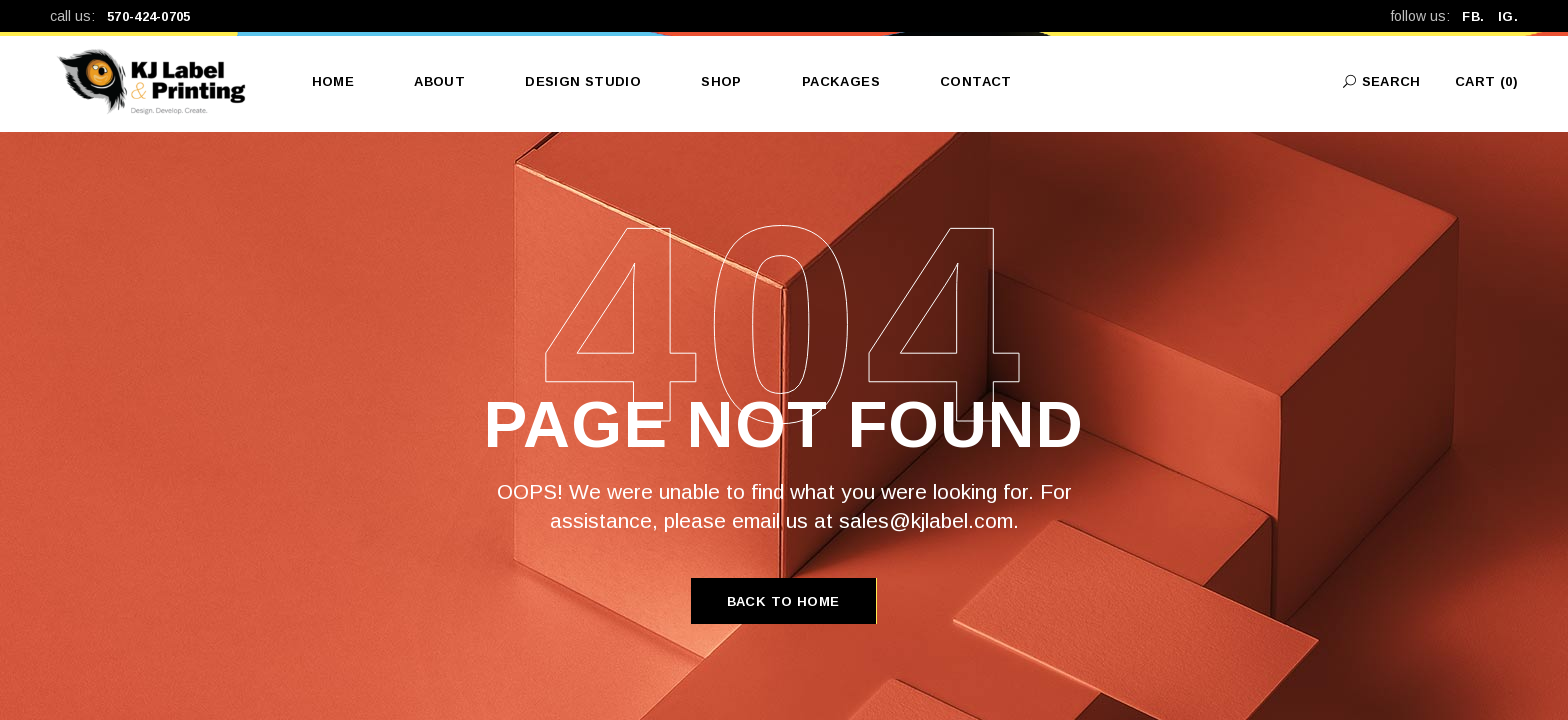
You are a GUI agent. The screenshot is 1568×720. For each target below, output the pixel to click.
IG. (1508, 16)
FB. (1479, 16)
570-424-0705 (149, 16)
